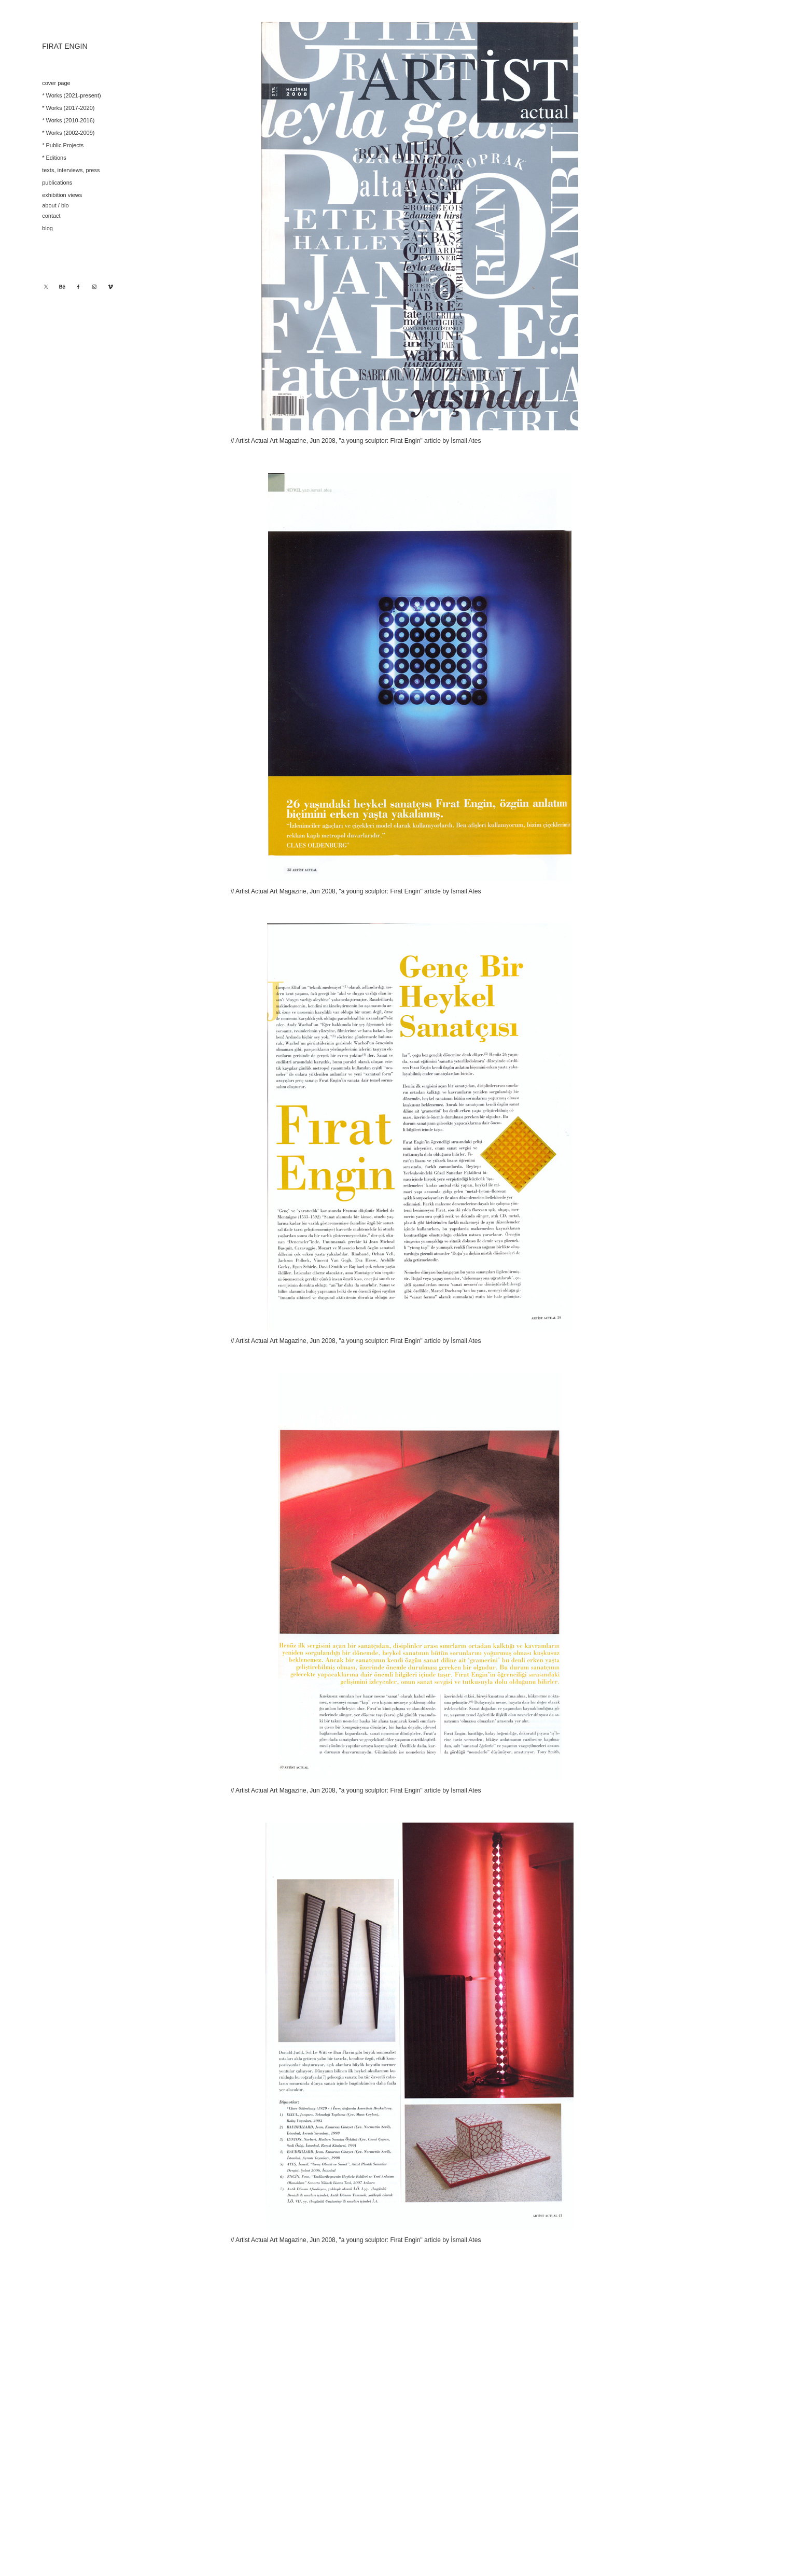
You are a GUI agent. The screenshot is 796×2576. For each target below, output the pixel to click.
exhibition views (62, 195)
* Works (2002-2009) (68, 133)
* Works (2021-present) (71, 95)
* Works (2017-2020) (68, 108)
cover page (56, 83)
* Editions (54, 158)
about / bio (55, 205)
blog (47, 228)
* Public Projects (62, 145)
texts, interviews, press (71, 170)
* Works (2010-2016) (68, 120)
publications (57, 182)
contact (51, 216)
